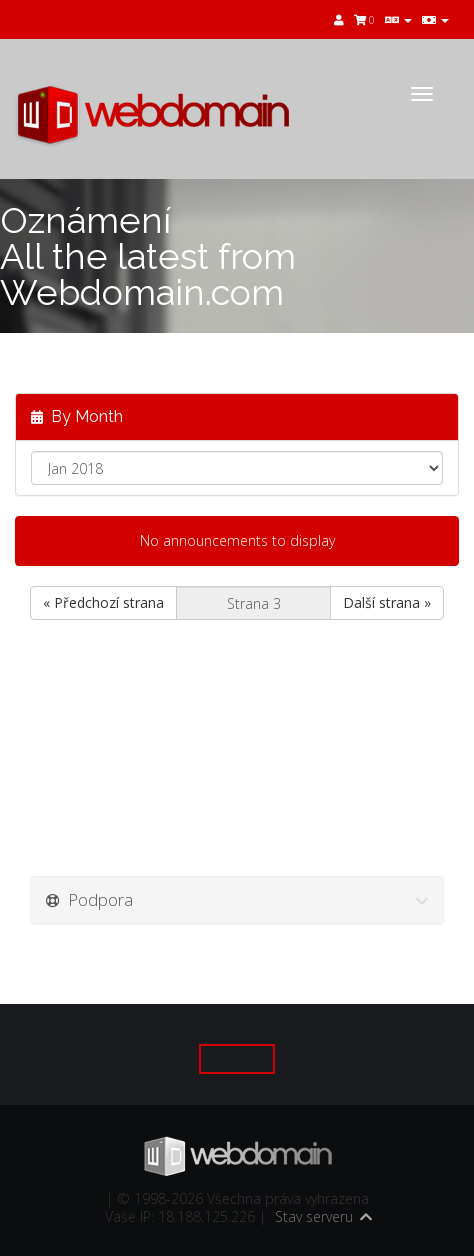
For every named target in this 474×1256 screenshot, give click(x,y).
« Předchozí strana (103, 602)
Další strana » (387, 602)
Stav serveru (314, 1216)
